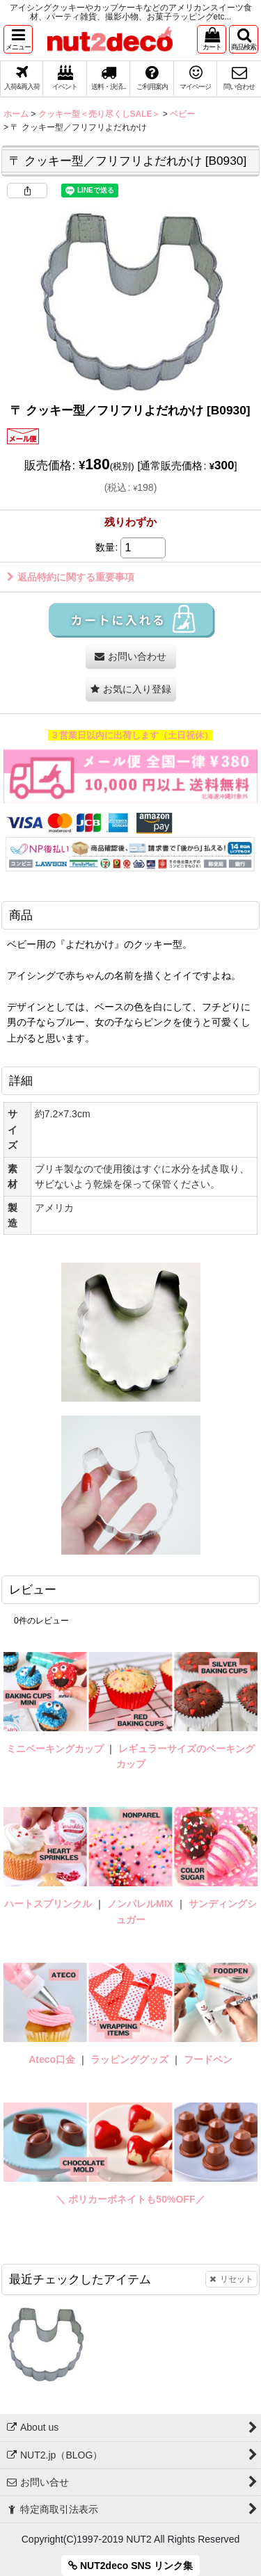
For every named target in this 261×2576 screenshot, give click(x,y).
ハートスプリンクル (48, 1903)
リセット (231, 2279)
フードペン (208, 2059)
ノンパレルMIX (140, 1903)
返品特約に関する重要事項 (70, 577)
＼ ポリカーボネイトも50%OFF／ (130, 2199)
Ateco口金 (53, 2059)
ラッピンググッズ (130, 2059)
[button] (18, 39)
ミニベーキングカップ (55, 1748)
